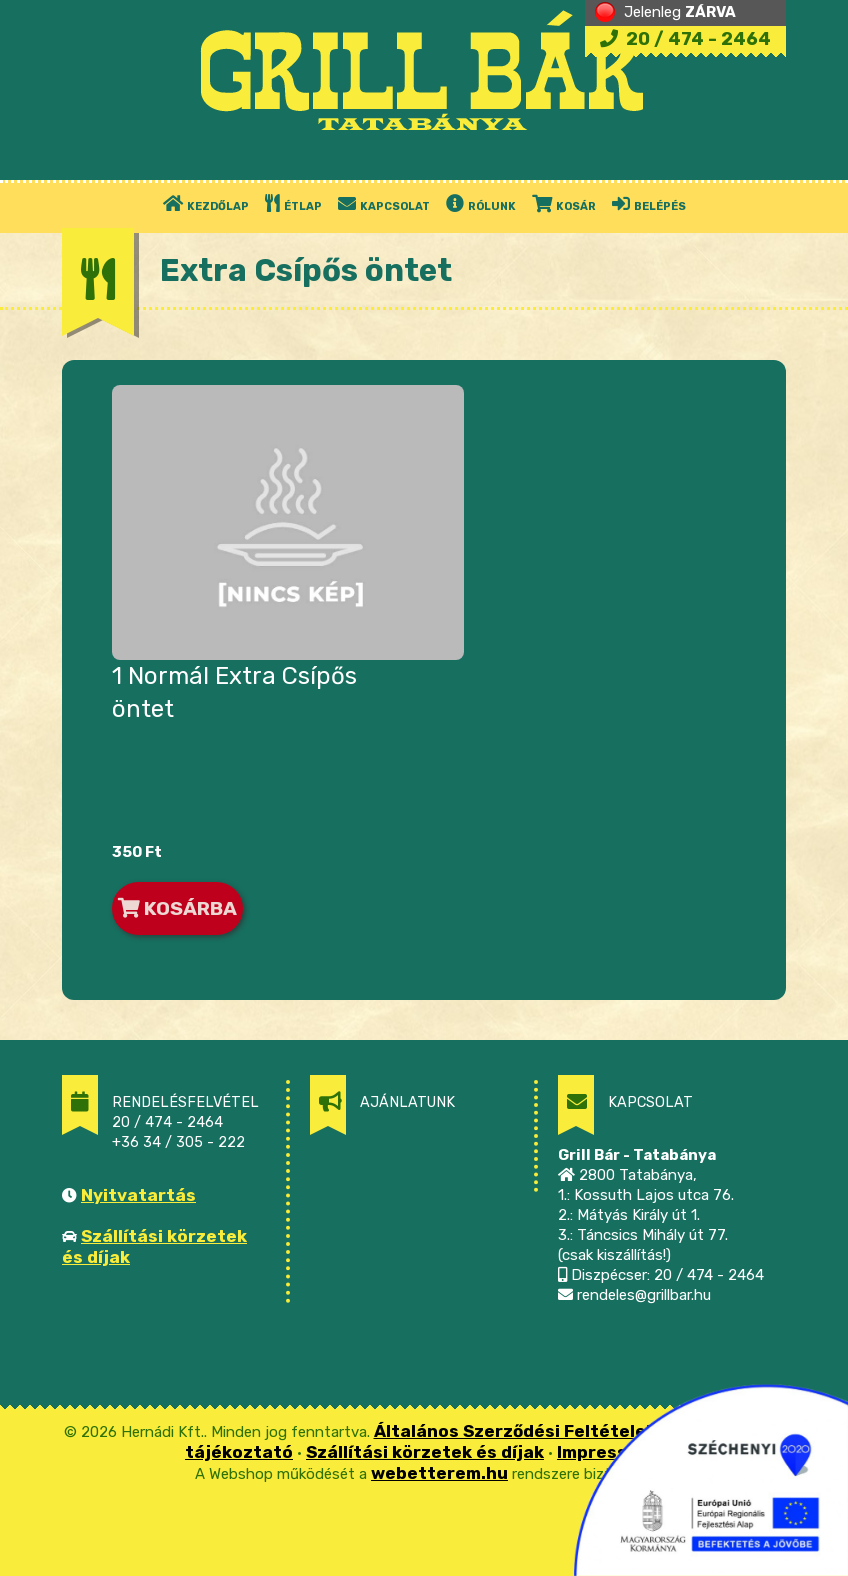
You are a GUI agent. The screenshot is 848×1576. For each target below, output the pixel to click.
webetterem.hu (439, 1473)
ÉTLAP (293, 203)
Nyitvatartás (138, 1195)
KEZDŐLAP (206, 203)
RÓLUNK (481, 203)
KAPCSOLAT (384, 203)
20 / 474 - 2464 (685, 39)
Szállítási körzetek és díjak (425, 1452)
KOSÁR (564, 203)
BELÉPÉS (649, 203)
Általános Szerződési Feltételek (515, 1431)
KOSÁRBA (177, 908)
